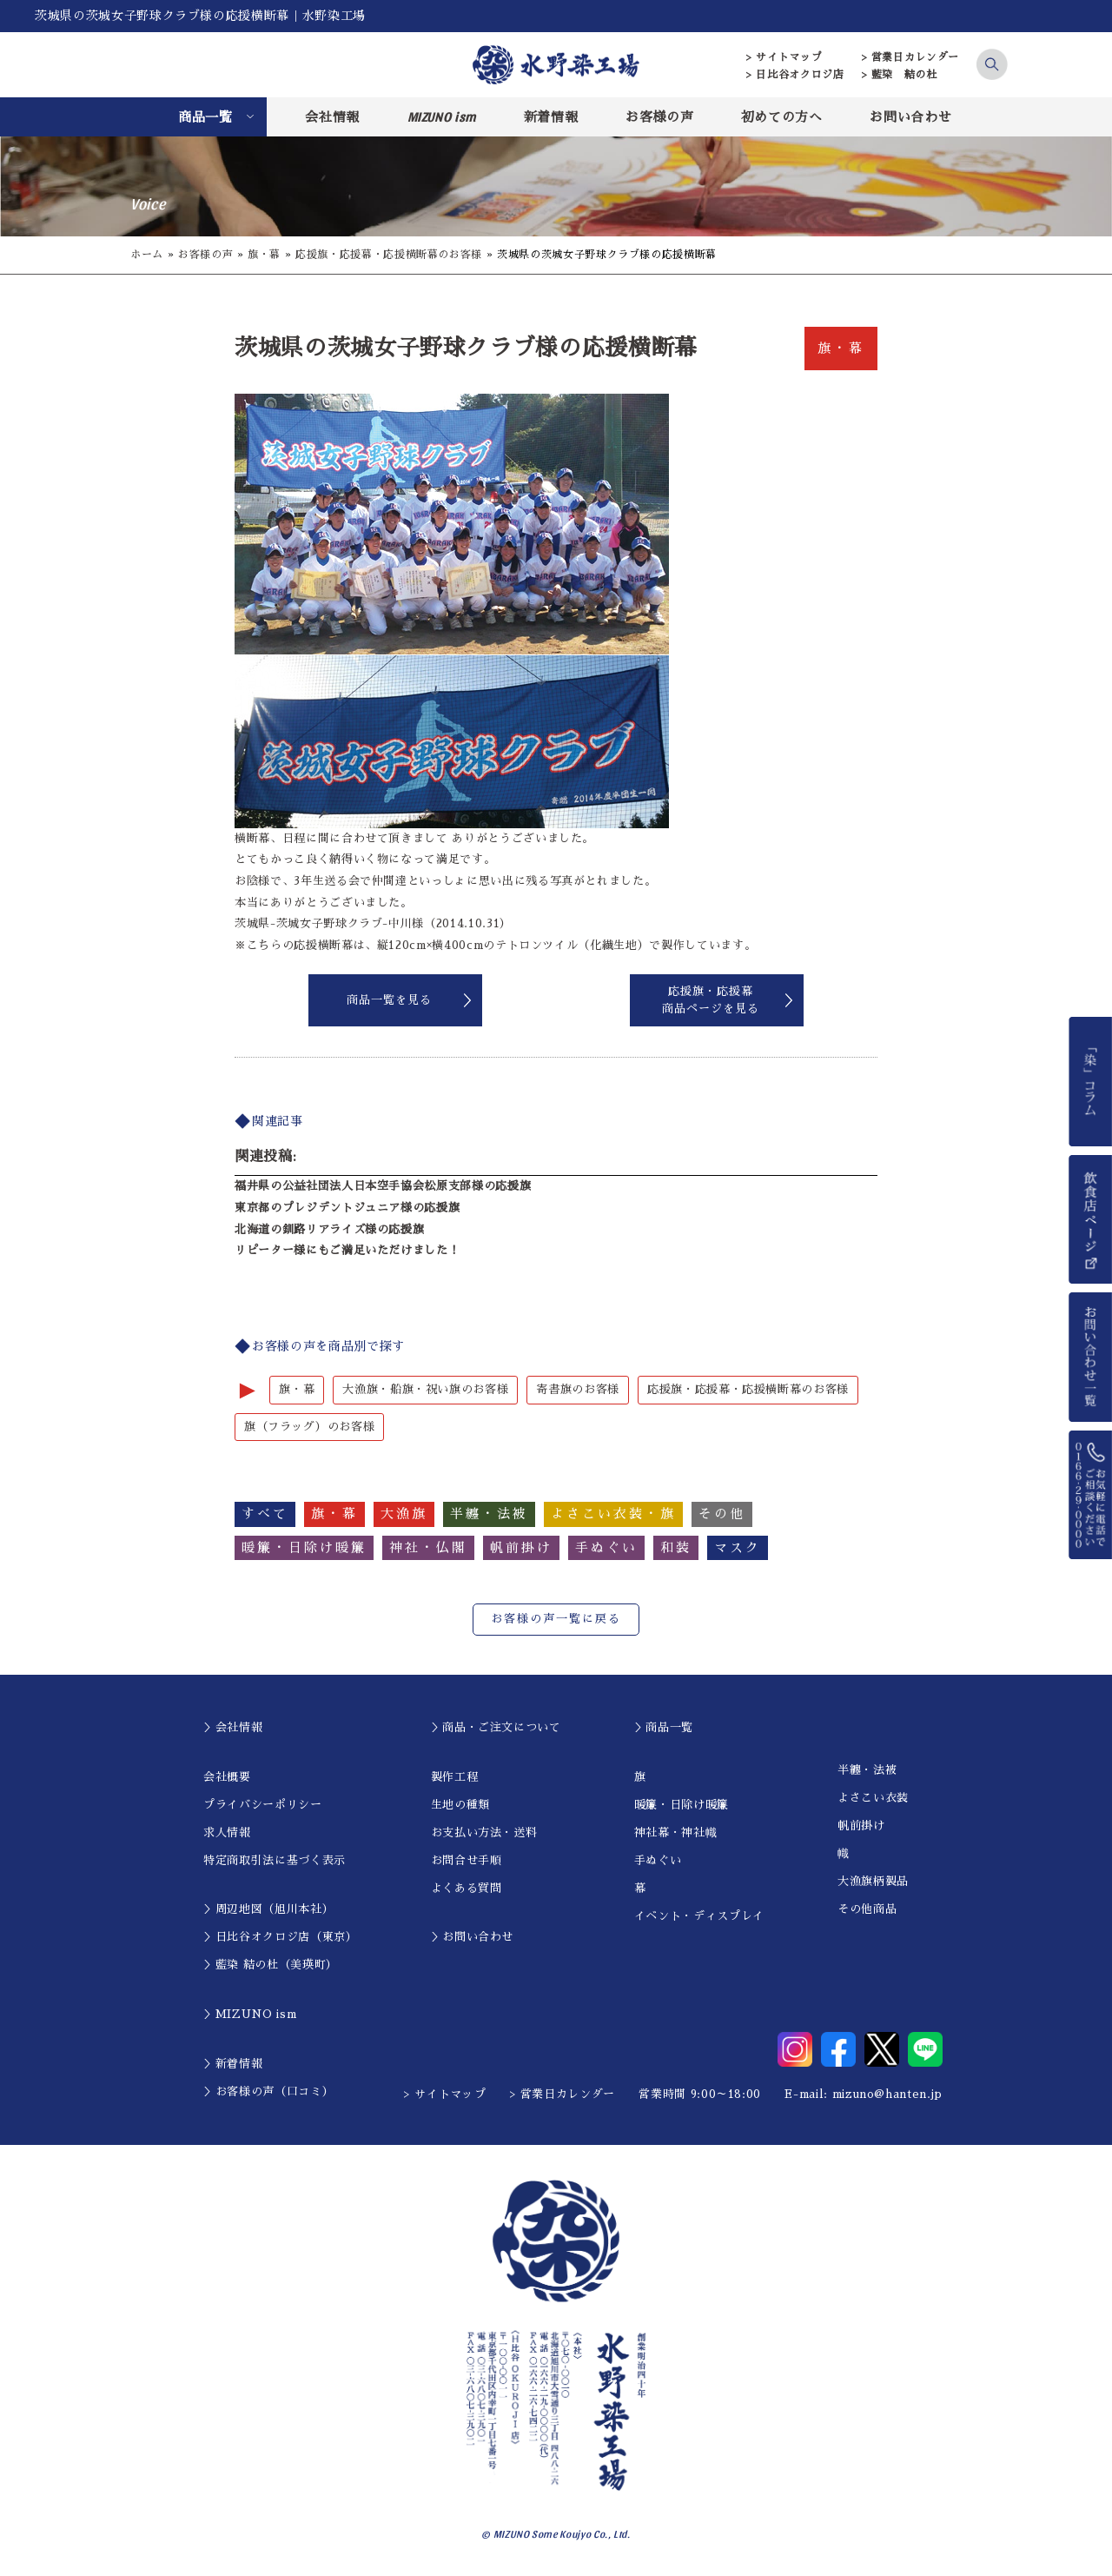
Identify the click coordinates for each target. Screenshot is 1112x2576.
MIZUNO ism (442, 116)
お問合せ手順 (466, 1860)
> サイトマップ (784, 57)
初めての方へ (782, 116)
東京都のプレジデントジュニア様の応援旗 (347, 1207)
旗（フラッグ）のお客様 (309, 1426)
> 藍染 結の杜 (899, 75)
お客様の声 (659, 116)
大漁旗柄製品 (873, 1881)
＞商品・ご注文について (496, 1727)
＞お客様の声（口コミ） (268, 2091)
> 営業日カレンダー (911, 57)
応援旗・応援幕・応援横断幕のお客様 (388, 254)
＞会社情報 (232, 1727)
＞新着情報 (232, 2063)
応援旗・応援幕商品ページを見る (710, 1000)
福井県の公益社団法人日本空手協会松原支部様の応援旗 (383, 1186)
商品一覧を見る (389, 1000)
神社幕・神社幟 (676, 1832)
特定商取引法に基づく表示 (274, 1860)
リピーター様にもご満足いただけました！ (347, 1250)
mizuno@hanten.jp (887, 2094)
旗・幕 (264, 254)
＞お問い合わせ (472, 1936)
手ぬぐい (658, 1860)
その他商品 (867, 1909)
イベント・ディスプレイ (699, 1916)
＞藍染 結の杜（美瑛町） (270, 1964)
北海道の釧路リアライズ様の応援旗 (329, 1229)
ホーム (146, 254)
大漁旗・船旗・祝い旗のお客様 (425, 1389)
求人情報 (227, 1832)
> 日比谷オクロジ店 (795, 75)
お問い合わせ (910, 116)
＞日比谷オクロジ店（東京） (280, 1936)
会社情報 (332, 116)
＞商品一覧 (663, 1727)
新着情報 (551, 116)
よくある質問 (466, 1888)
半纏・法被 (867, 1770)
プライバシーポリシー (262, 1804)
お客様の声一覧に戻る (556, 1618)
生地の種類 (460, 1804)
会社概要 (227, 1777)
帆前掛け (861, 1825)
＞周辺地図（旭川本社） (268, 1909)
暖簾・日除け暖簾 (681, 1804)
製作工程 (455, 1777)
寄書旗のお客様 (577, 1389)
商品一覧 (205, 116)
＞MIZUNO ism (249, 2014)
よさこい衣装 (873, 1797)
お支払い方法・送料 (484, 1832)
